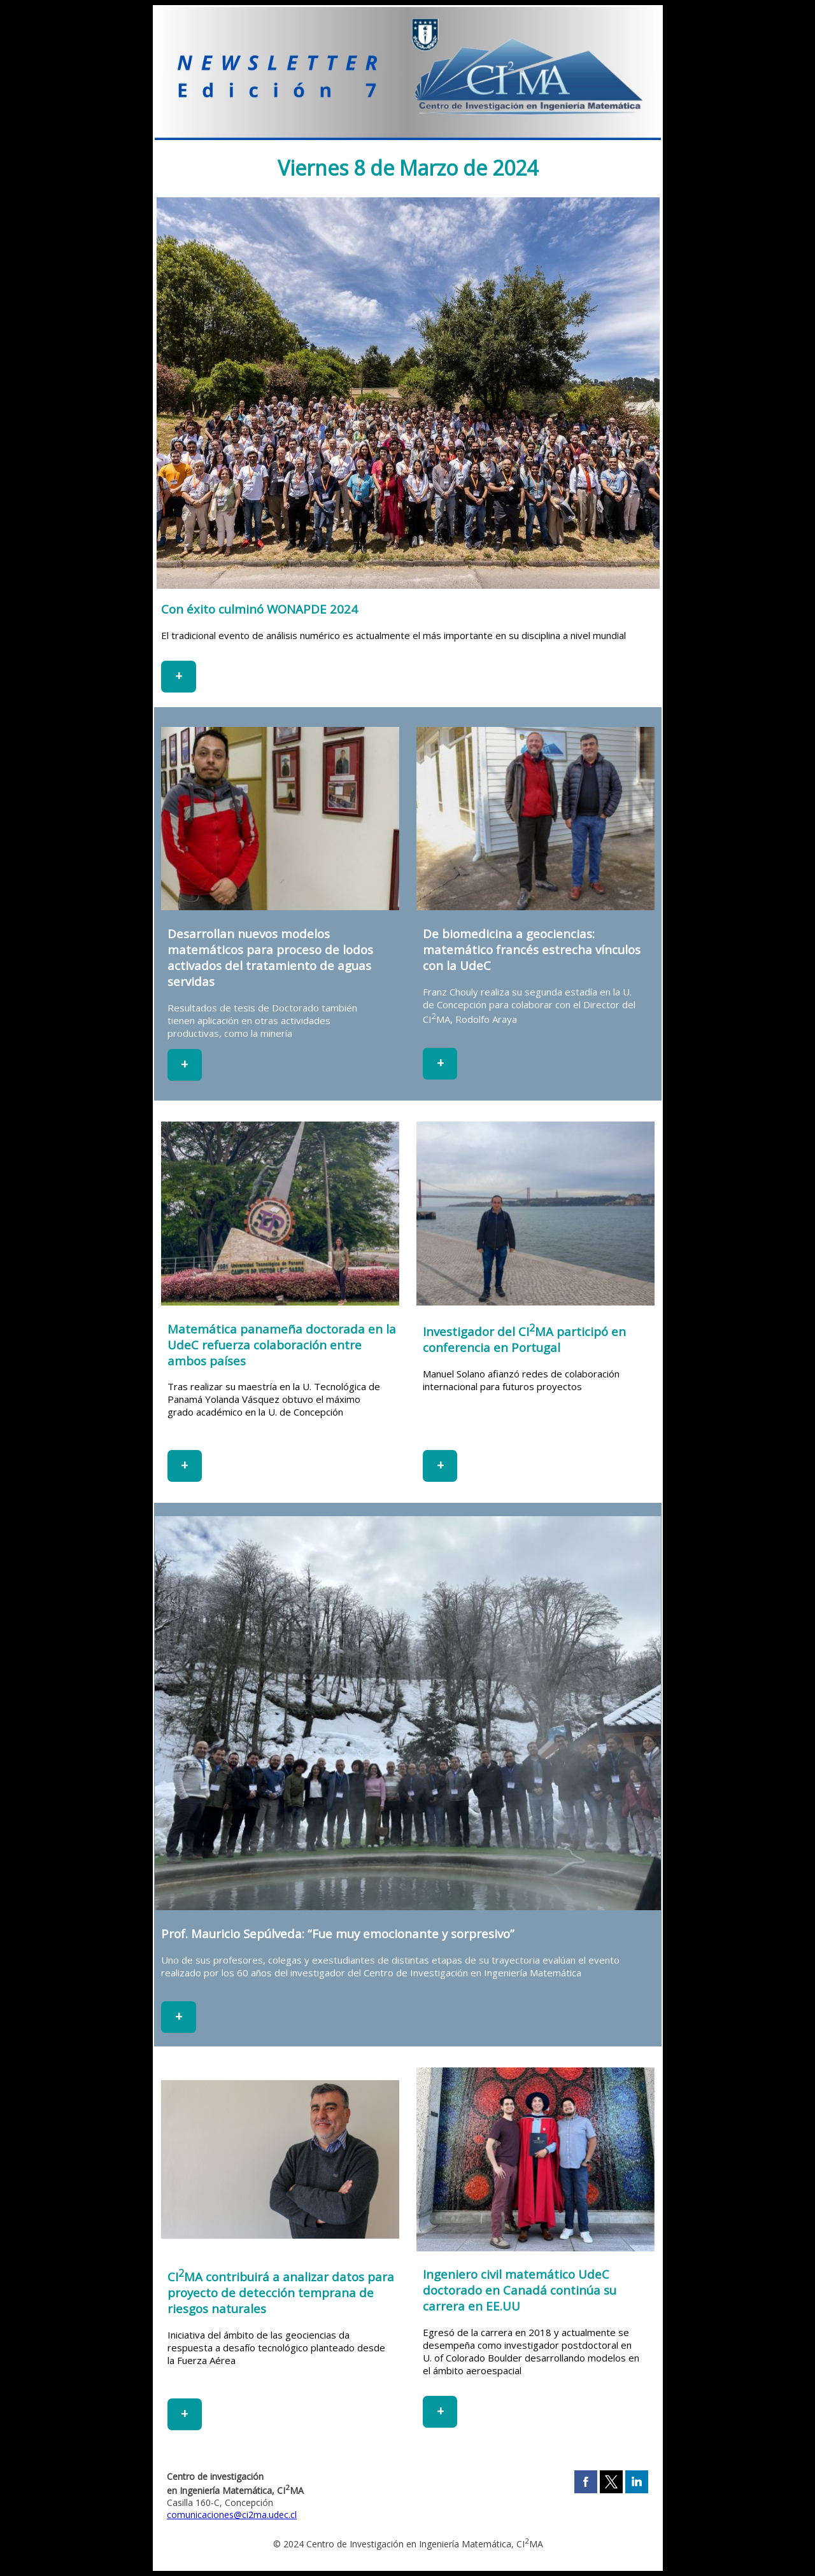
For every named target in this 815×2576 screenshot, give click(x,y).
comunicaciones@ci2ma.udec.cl (232, 2515)
